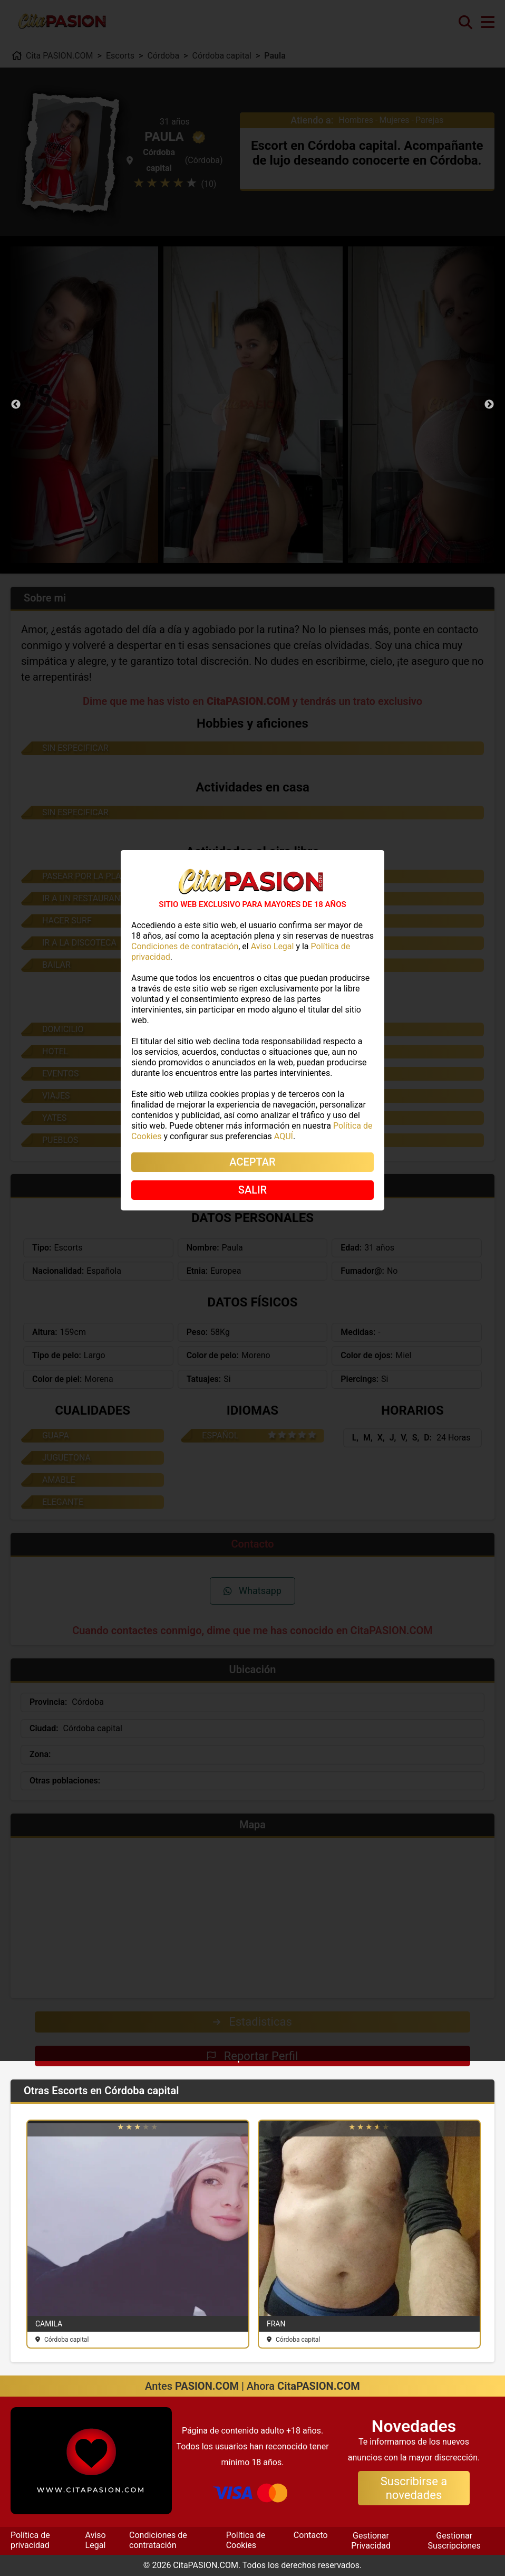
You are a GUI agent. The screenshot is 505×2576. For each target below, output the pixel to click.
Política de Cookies (246, 2540)
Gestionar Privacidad (371, 2540)
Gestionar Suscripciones (454, 2540)
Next (489, 404)
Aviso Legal (95, 2540)
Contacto (311, 2535)
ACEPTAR (252, 1162)
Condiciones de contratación (158, 2540)
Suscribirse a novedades (414, 2488)
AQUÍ (283, 1136)
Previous (16, 404)
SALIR (252, 1190)
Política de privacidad (30, 2540)
